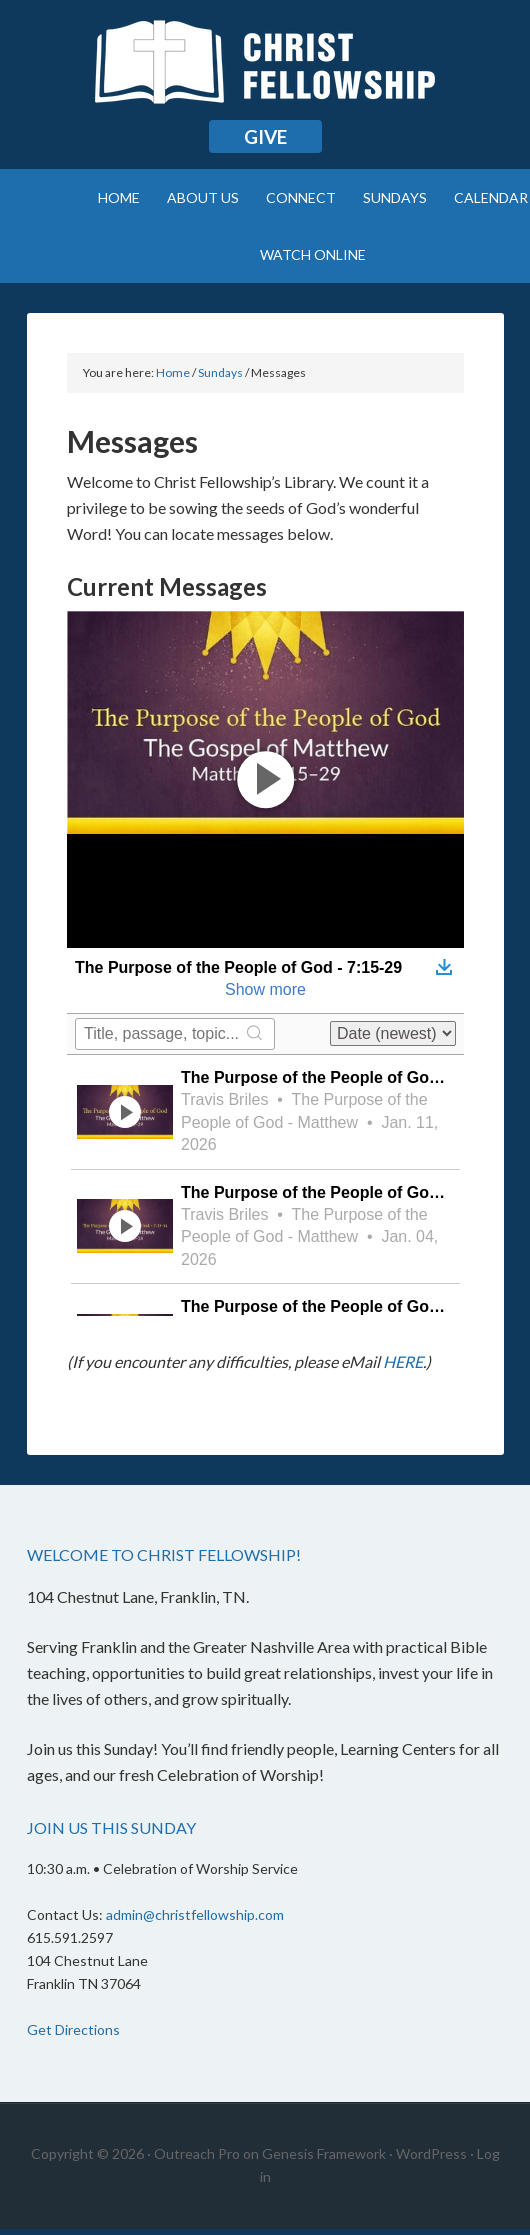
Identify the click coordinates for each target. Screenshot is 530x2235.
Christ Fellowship (265, 70)
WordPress (431, 2153)
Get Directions (73, 2029)
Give (265, 136)
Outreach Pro (197, 2153)
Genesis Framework (324, 2153)
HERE (403, 1361)
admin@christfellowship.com (195, 1914)
